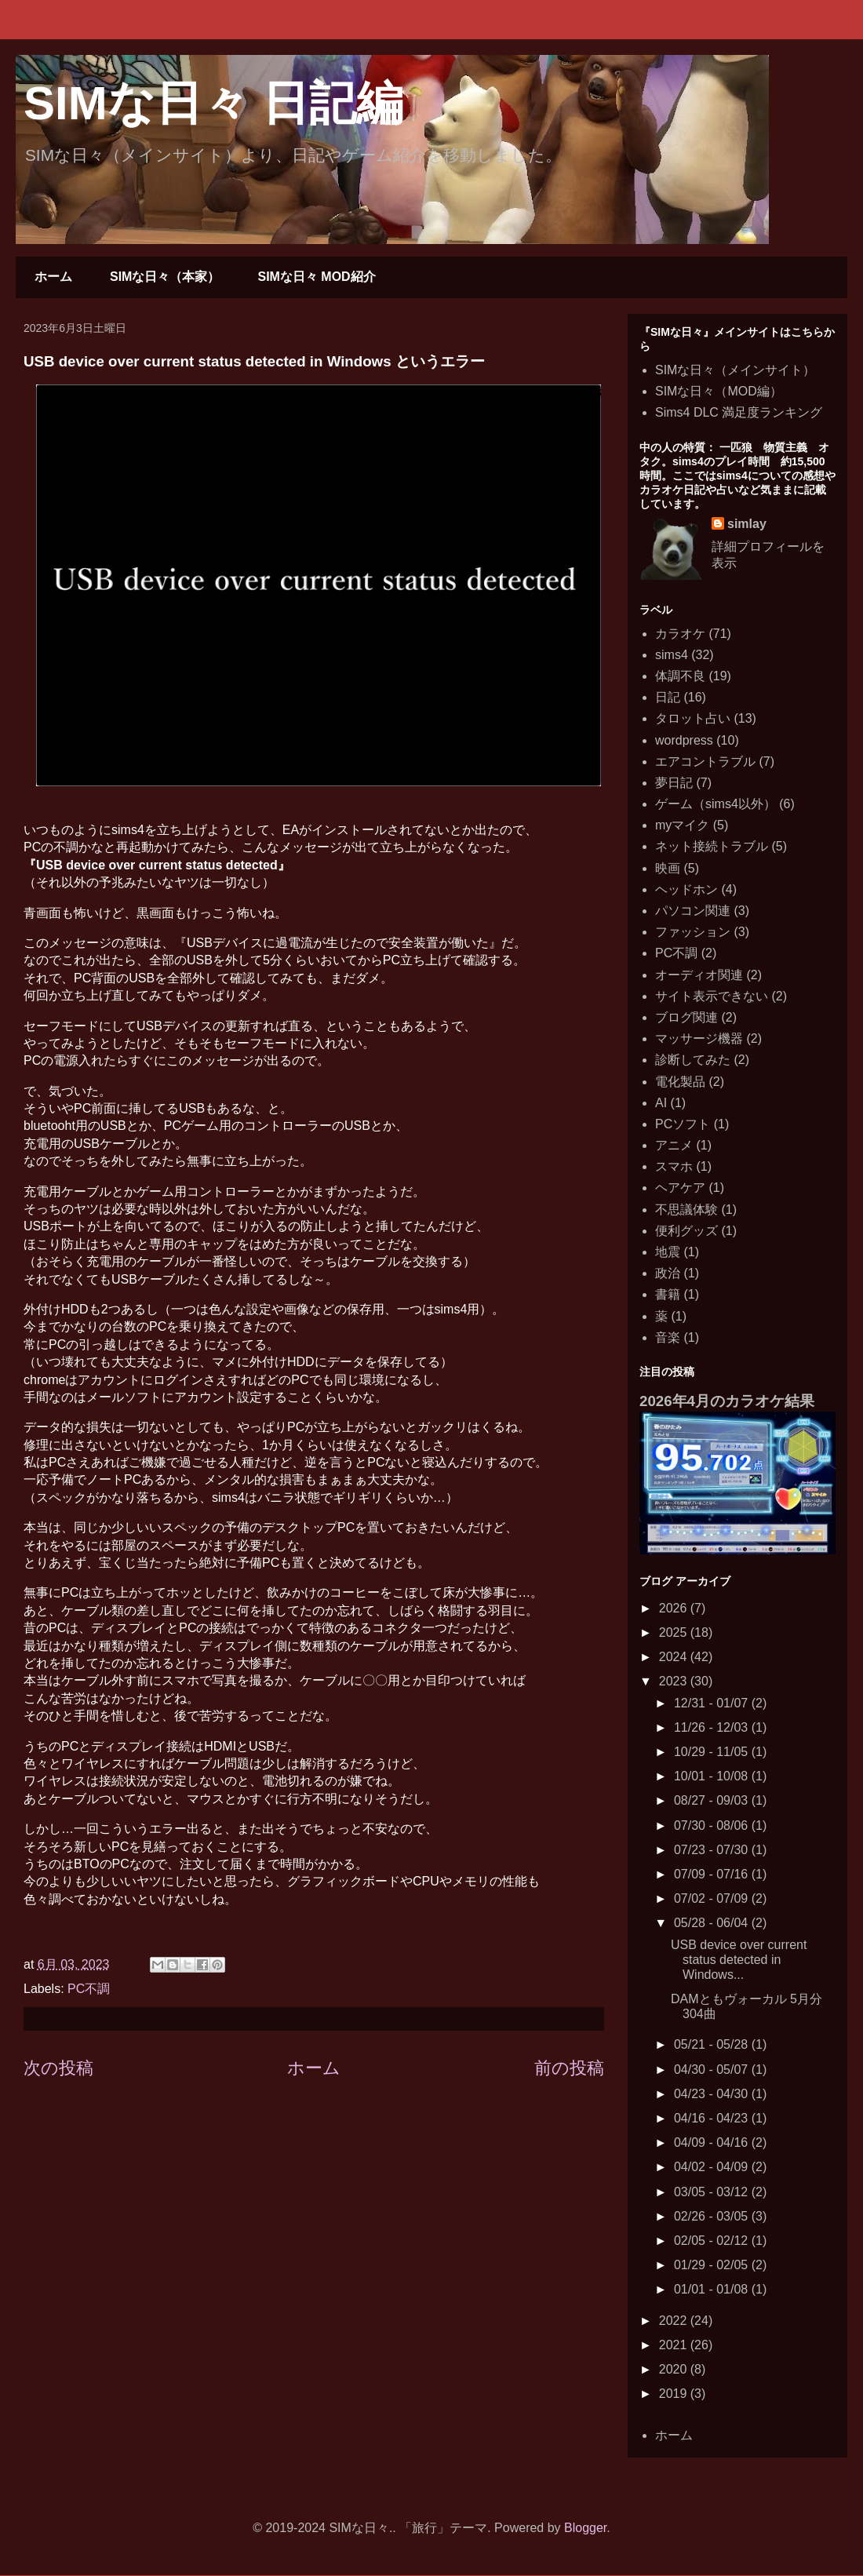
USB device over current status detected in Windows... (739, 1959)
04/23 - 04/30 (713, 2094)
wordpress (684, 740)
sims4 (671, 654)
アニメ (674, 1145)
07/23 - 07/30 (713, 1849)
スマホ (674, 1166)
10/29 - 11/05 (713, 1751)
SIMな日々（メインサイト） (735, 370)
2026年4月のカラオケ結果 (726, 1401)
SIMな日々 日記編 (213, 103)
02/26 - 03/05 (713, 2216)
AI (661, 1102)
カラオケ (680, 633)
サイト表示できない (711, 996)
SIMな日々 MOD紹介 (316, 276)
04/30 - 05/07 (713, 2069)
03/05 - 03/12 (713, 2192)
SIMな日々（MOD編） (718, 391)
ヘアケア (680, 1187)
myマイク (682, 825)
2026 (674, 1608)
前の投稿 (569, 2068)
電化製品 (680, 1081)
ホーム (53, 276)
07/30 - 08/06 (713, 1825)
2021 (674, 2345)
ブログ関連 (686, 1017)
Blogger (585, 2527)
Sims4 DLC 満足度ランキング (738, 412)
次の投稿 (58, 2068)
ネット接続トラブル (711, 846)
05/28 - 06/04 (713, 1922)
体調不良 (680, 676)
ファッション (692, 931)
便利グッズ (686, 1230)
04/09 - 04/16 (713, 2142)
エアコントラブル (705, 761)
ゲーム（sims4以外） (715, 804)
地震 (667, 1252)
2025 (674, 1632)
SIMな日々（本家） (165, 276)
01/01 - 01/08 (713, 2289)
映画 (667, 868)
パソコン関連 (692, 910)
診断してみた (692, 1059)
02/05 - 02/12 (713, 2240)
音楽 (667, 1337)
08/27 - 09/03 (713, 1800)
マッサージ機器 (699, 1038)
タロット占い (692, 718)
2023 (674, 1681)
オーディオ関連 (699, 975)
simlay (747, 523)
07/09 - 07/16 (713, 1874)
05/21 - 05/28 (713, 2044)
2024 (674, 1656)
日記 (667, 697)
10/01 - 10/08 (713, 1776)
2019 (674, 2393)
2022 (674, 2320)
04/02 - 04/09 (713, 2166)
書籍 (667, 1294)
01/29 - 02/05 (713, 2265)
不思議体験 (686, 1209)
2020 (674, 2369)
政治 (667, 1273)
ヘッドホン (686, 889)
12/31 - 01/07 (713, 1703)
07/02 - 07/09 (713, 1898)
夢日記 (674, 782)
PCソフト (682, 1124)
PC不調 (88, 1988)
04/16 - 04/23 (713, 2118)
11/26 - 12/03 (713, 1727)
